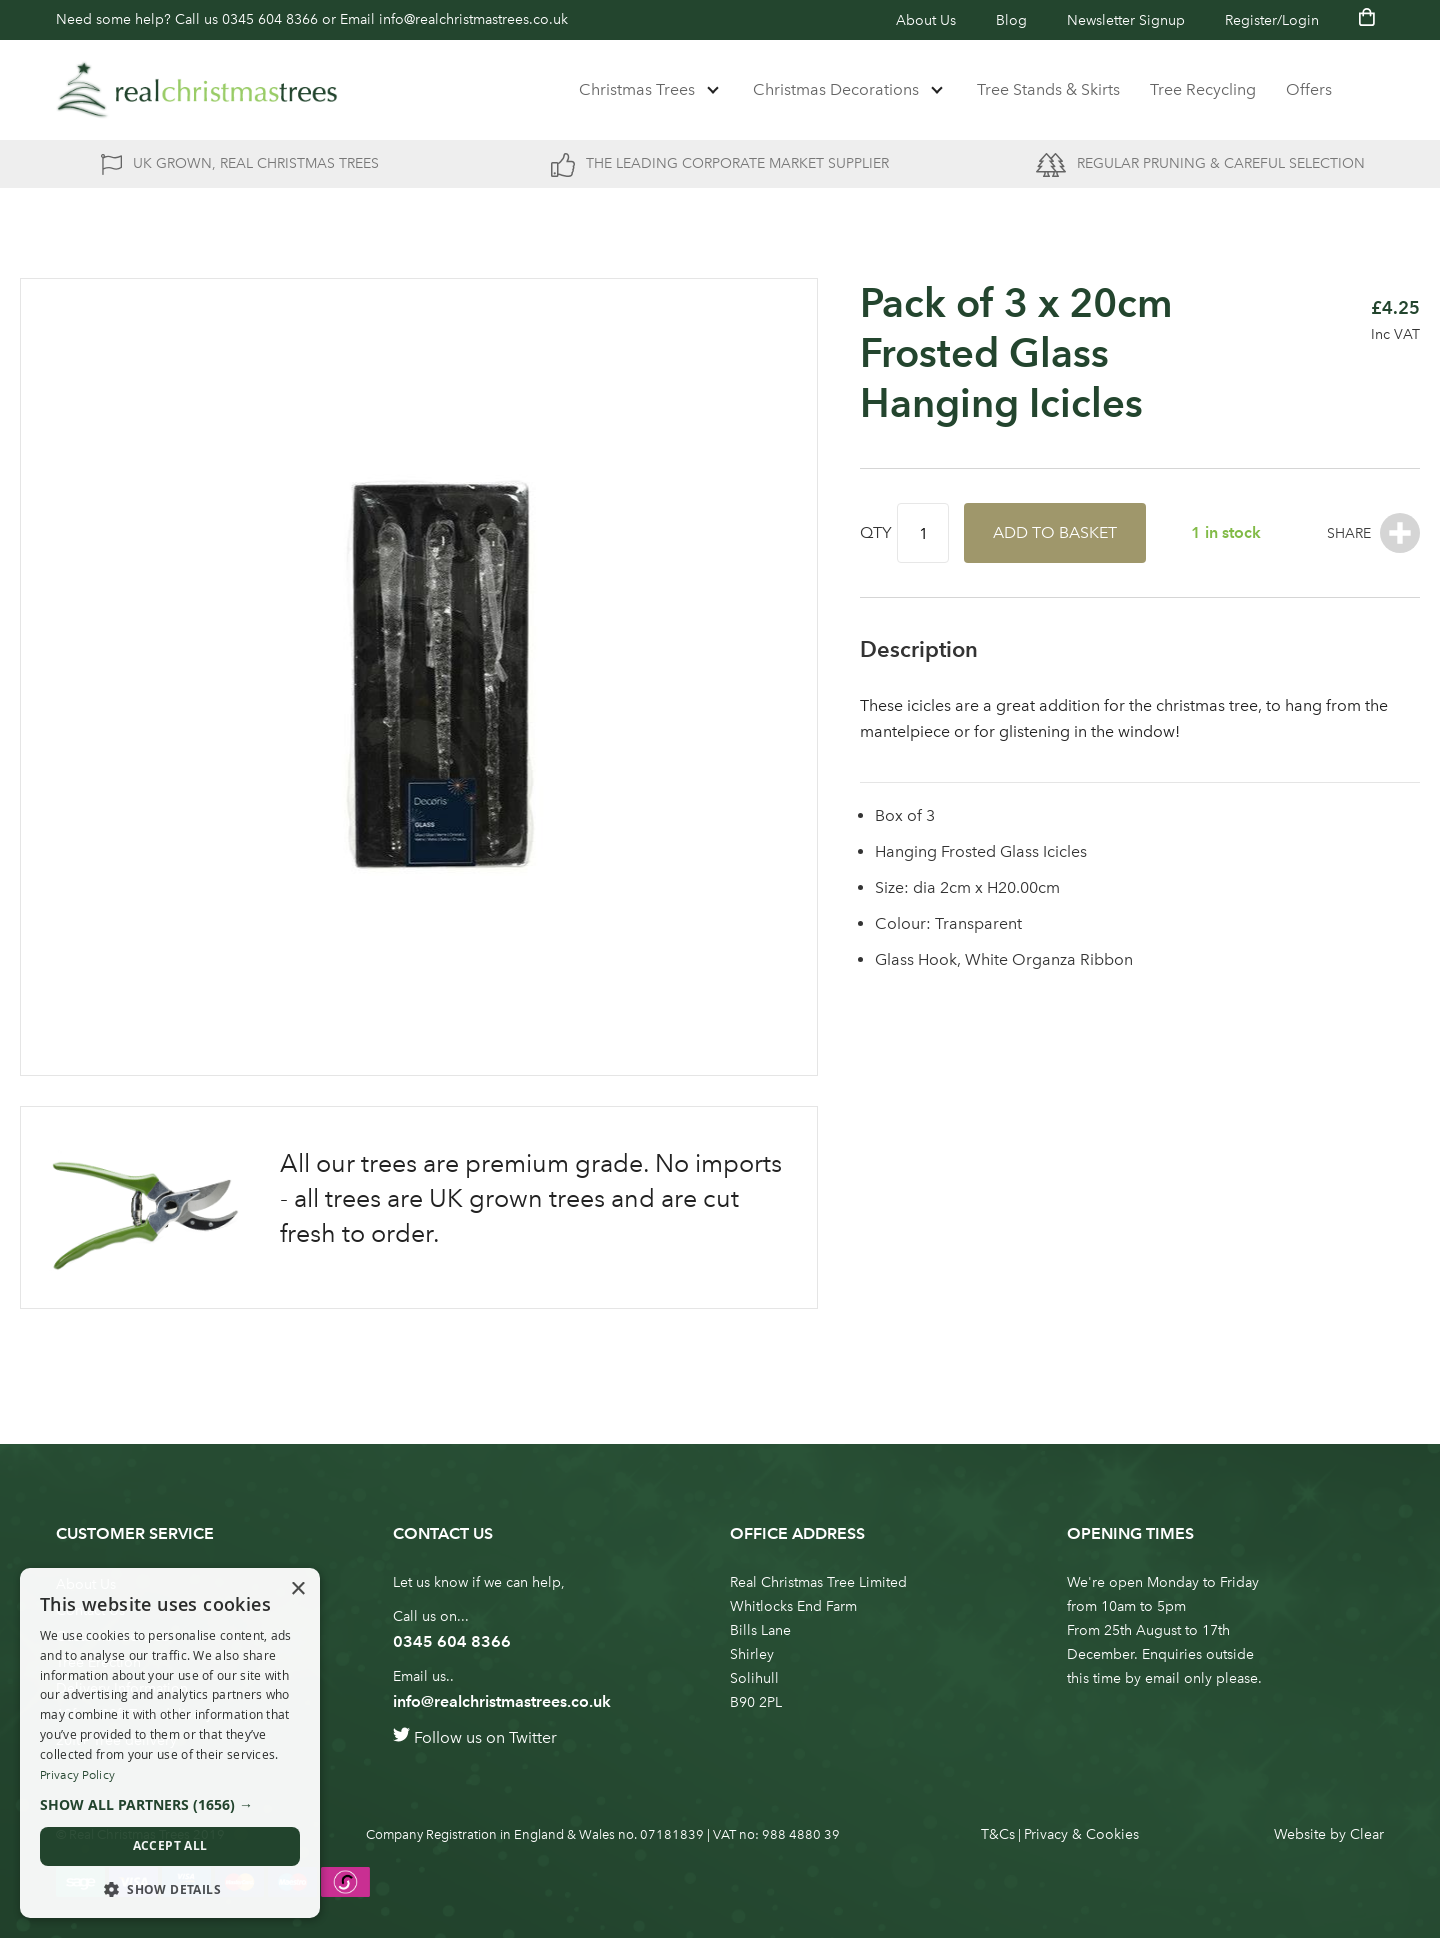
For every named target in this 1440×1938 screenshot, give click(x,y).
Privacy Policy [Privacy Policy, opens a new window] (77, 1775)
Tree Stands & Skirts (1048, 89)
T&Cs (998, 1834)
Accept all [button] (170, 1845)
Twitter (533, 1737)
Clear (1367, 1834)
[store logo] (197, 90)
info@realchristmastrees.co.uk (473, 19)
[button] (170, 1805)
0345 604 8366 (270, 19)
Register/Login (1272, 20)
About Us (926, 20)
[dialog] (170, 1743)
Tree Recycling (1203, 89)
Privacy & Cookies (1081, 1834)
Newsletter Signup (1126, 20)
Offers (1309, 89)
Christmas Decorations (836, 89)
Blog (1011, 20)
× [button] (297, 1589)
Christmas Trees (637, 89)
